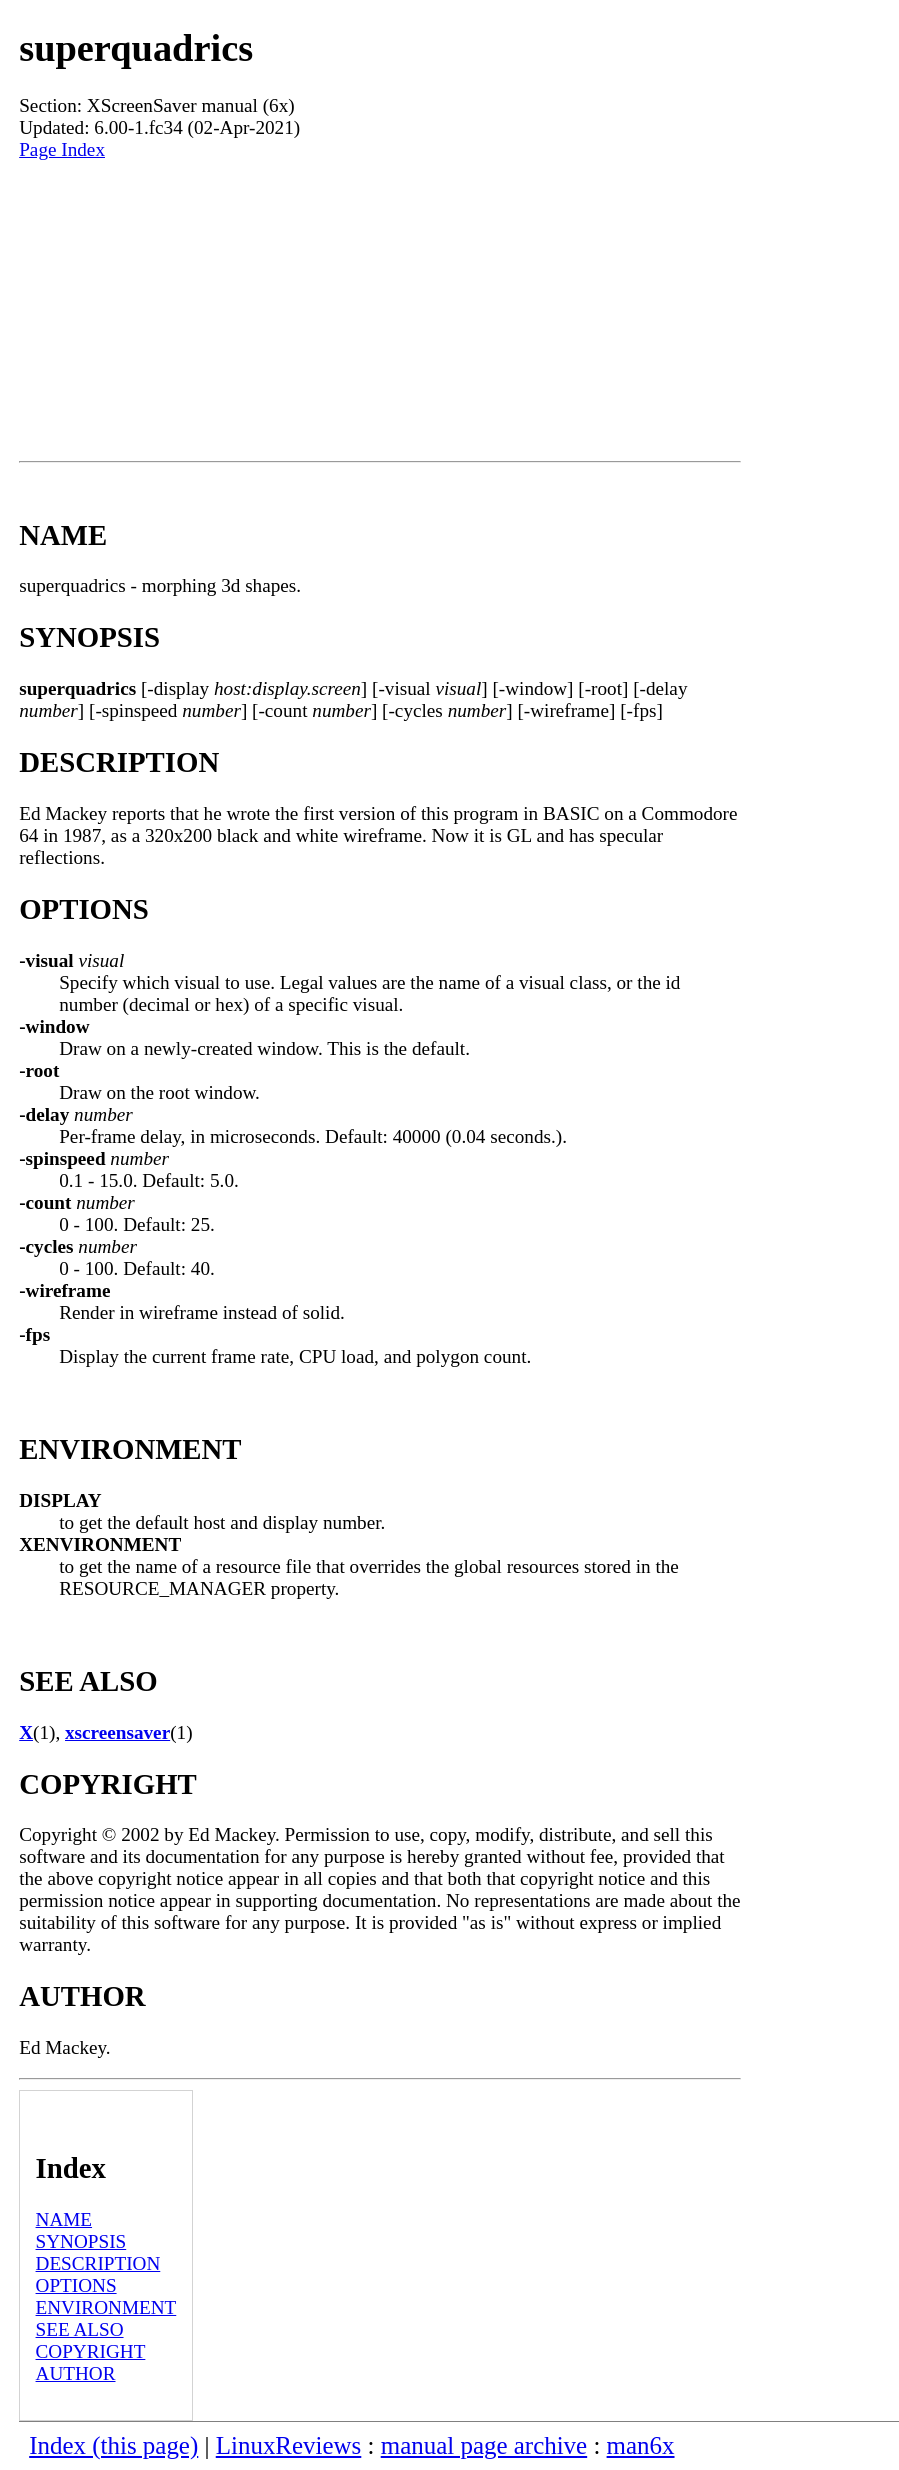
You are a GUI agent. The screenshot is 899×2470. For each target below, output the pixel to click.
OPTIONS (76, 2285)
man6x (641, 2445)
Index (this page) (113, 2445)
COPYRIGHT (91, 2351)
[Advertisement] (379, 311)
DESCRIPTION (98, 2263)
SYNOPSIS (81, 2241)
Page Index (62, 149)
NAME (64, 2219)
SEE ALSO (80, 2329)
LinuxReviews (289, 2445)
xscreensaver (117, 1732)
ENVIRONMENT (106, 2307)
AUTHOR (76, 2373)
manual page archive (484, 2445)
